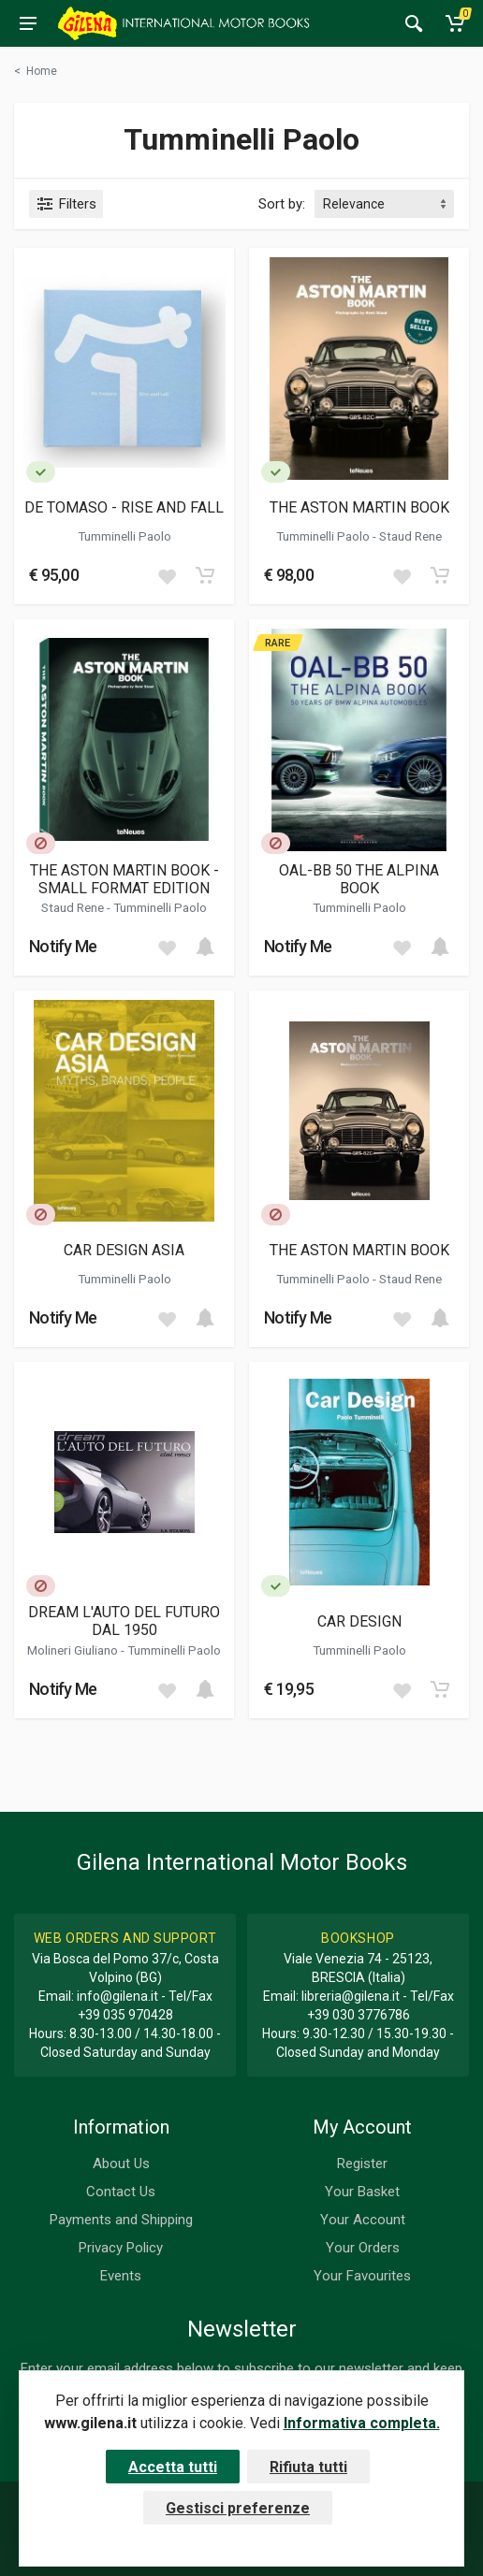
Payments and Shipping (121, 2219)
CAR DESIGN (359, 1621)
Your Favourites (362, 2275)
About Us (121, 2163)
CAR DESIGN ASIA (124, 1250)
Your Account (362, 2219)
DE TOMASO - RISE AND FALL (124, 507)
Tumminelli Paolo (124, 535)
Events (120, 2275)
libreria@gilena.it (350, 1996)
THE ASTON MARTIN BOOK (359, 507)
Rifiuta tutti (308, 2467)
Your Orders (363, 2247)
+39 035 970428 (125, 2014)
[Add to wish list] (167, 575)
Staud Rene (410, 535)
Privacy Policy (121, 2247)
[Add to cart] (205, 575)
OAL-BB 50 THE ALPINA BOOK (359, 879)
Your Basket (362, 2191)
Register (362, 2163)
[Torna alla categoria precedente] (35, 71)
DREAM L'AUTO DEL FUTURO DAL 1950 (124, 1621)
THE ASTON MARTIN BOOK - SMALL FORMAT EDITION (124, 879)
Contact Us (120, 2191)
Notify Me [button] (63, 946)
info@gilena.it (117, 1996)
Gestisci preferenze (238, 2508)
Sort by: (281, 203)
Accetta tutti (172, 2467)
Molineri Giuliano (74, 1650)
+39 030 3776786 (358, 2014)
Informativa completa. (362, 2423)
